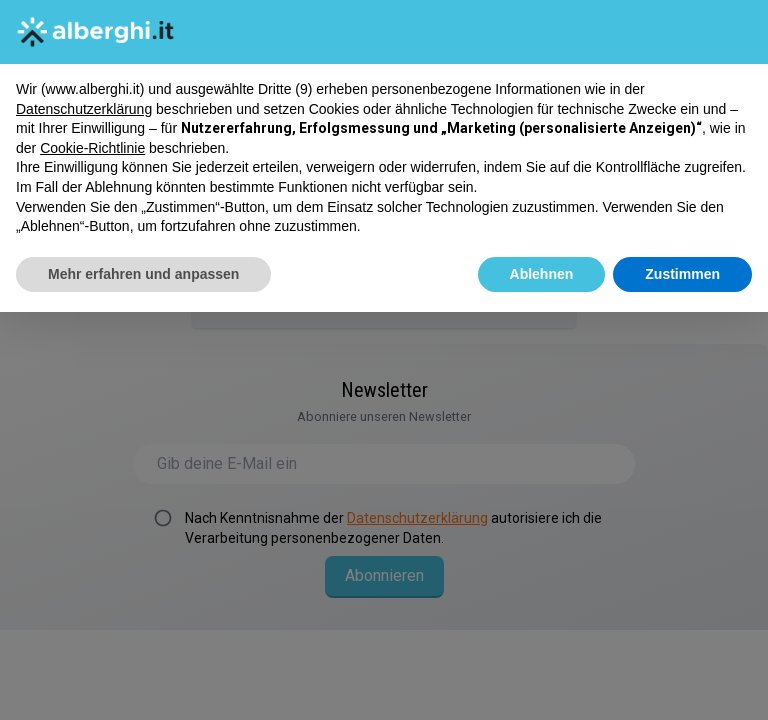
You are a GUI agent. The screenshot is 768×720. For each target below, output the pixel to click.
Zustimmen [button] (682, 274)
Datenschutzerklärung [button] (84, 108)
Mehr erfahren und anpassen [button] (143, 274)
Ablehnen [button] (542, 274)
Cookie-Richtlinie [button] (92, 148)
